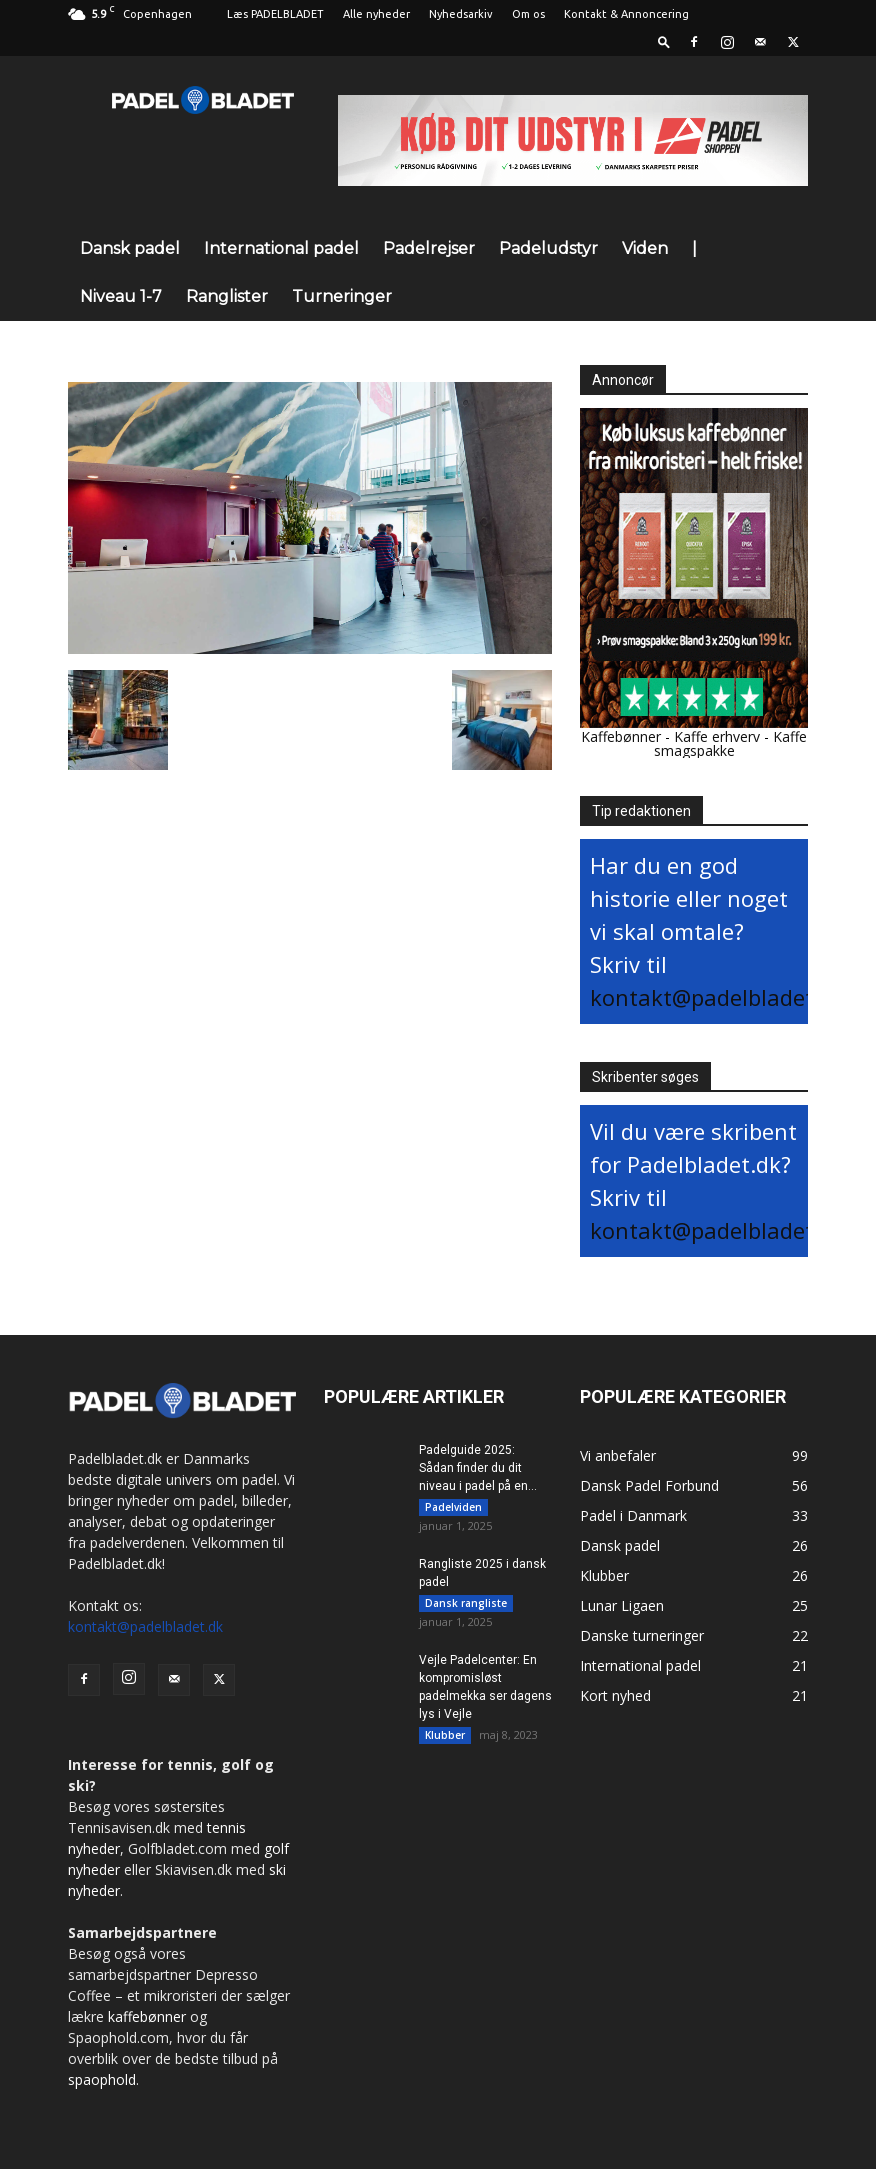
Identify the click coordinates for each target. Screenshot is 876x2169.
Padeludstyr (548, 248)
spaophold (102, 2079)
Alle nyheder (376, 14)
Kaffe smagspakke (731, 743)
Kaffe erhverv (717, 736)
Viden (645, 248)
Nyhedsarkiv (461, 14)
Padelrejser (429, 248)
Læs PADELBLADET (275, 14)
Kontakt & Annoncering (626, 14)
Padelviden (453, 1507)
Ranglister (227, 296)
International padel (281, 248)
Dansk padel (130, 248)
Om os (528, 14)
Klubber (445, 1741)
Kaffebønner (621, 736)
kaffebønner (147, 2016)
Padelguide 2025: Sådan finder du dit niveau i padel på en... (478, 1468)
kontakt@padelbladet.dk (717, 997)
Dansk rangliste (466, 1606)
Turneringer (342, 296)
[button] (664, 41)
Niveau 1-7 (121, 296)
